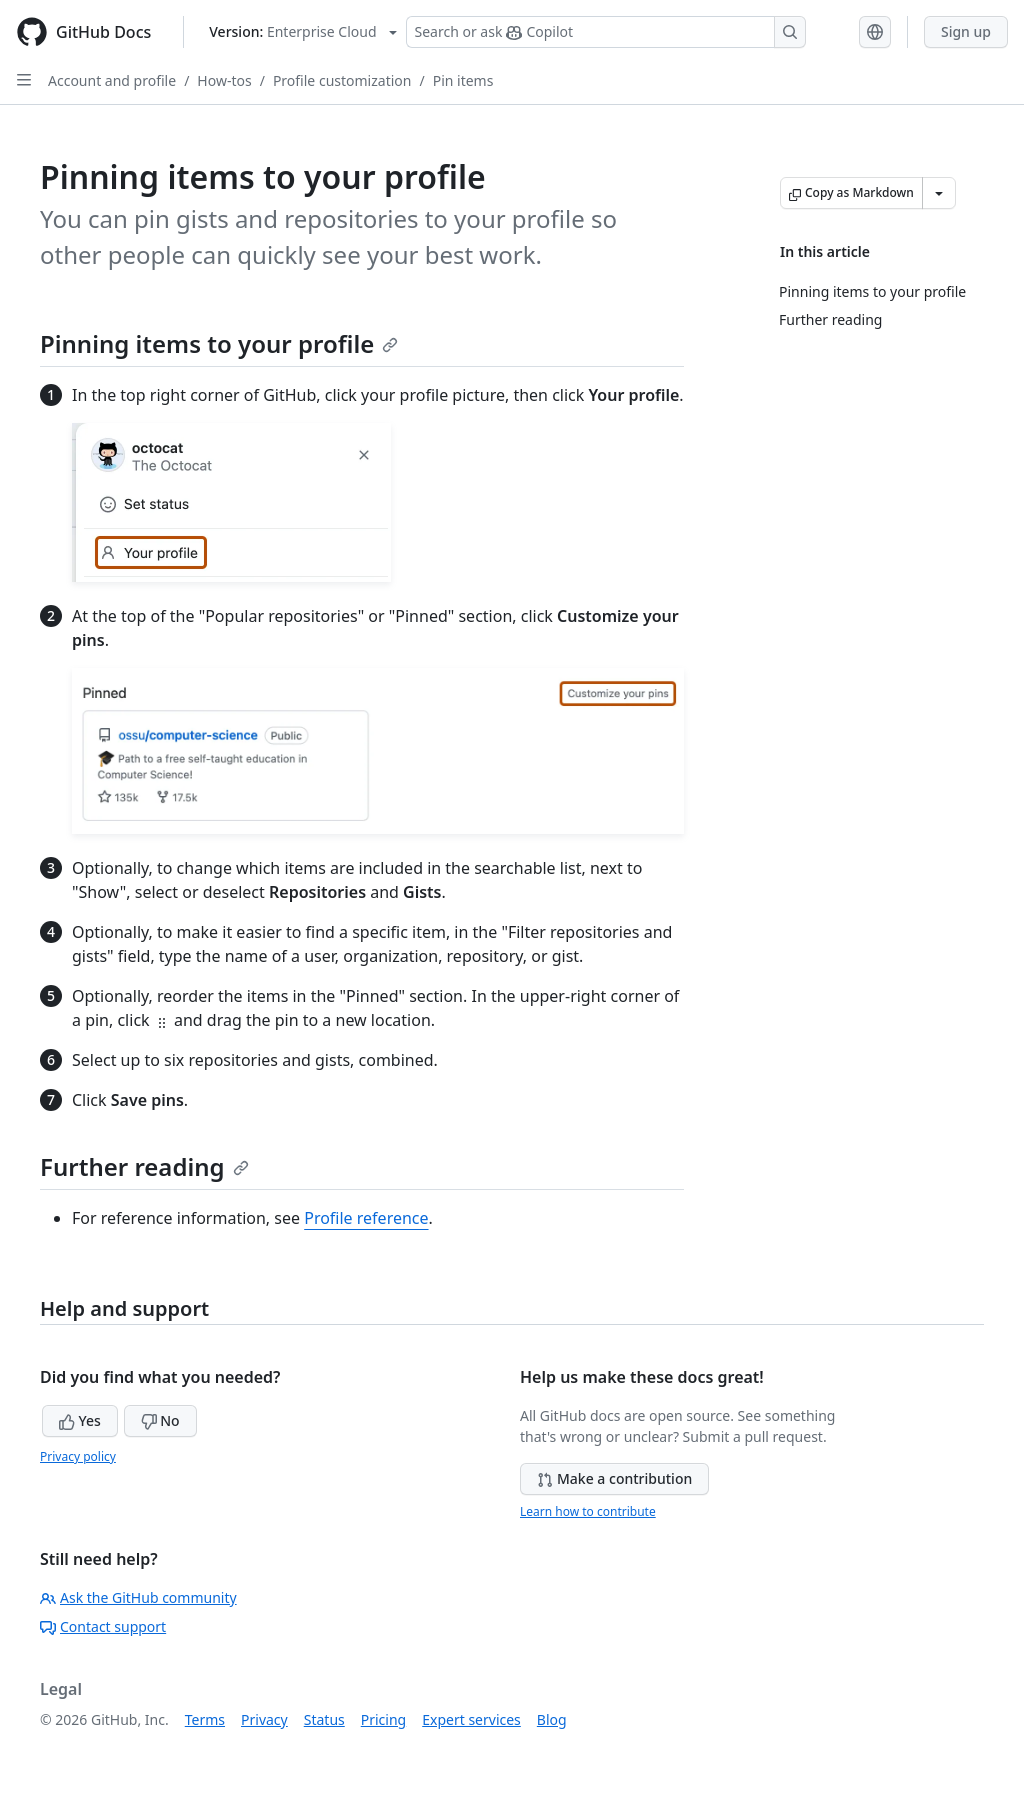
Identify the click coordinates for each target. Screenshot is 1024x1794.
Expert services (471, 1719)
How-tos (224, 80)
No (160, 1420)
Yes (80, 1420)
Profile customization (342, 80)
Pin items (463, 80)
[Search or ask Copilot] (606, 32)
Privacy (264, 1719)
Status (324, 1719)
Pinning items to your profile (219, 343)
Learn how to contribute (588, 1511)
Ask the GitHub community (138, 1597)
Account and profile (112, 80)
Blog (552, 1719)
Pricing (383, 1719)
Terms (205, 1719)
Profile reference (366, 1218)
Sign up (966, 31)
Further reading (144, 1166)
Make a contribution (614, 1478)
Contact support (103, 1626)
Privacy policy (78, 1456)
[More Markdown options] (939, 193)
